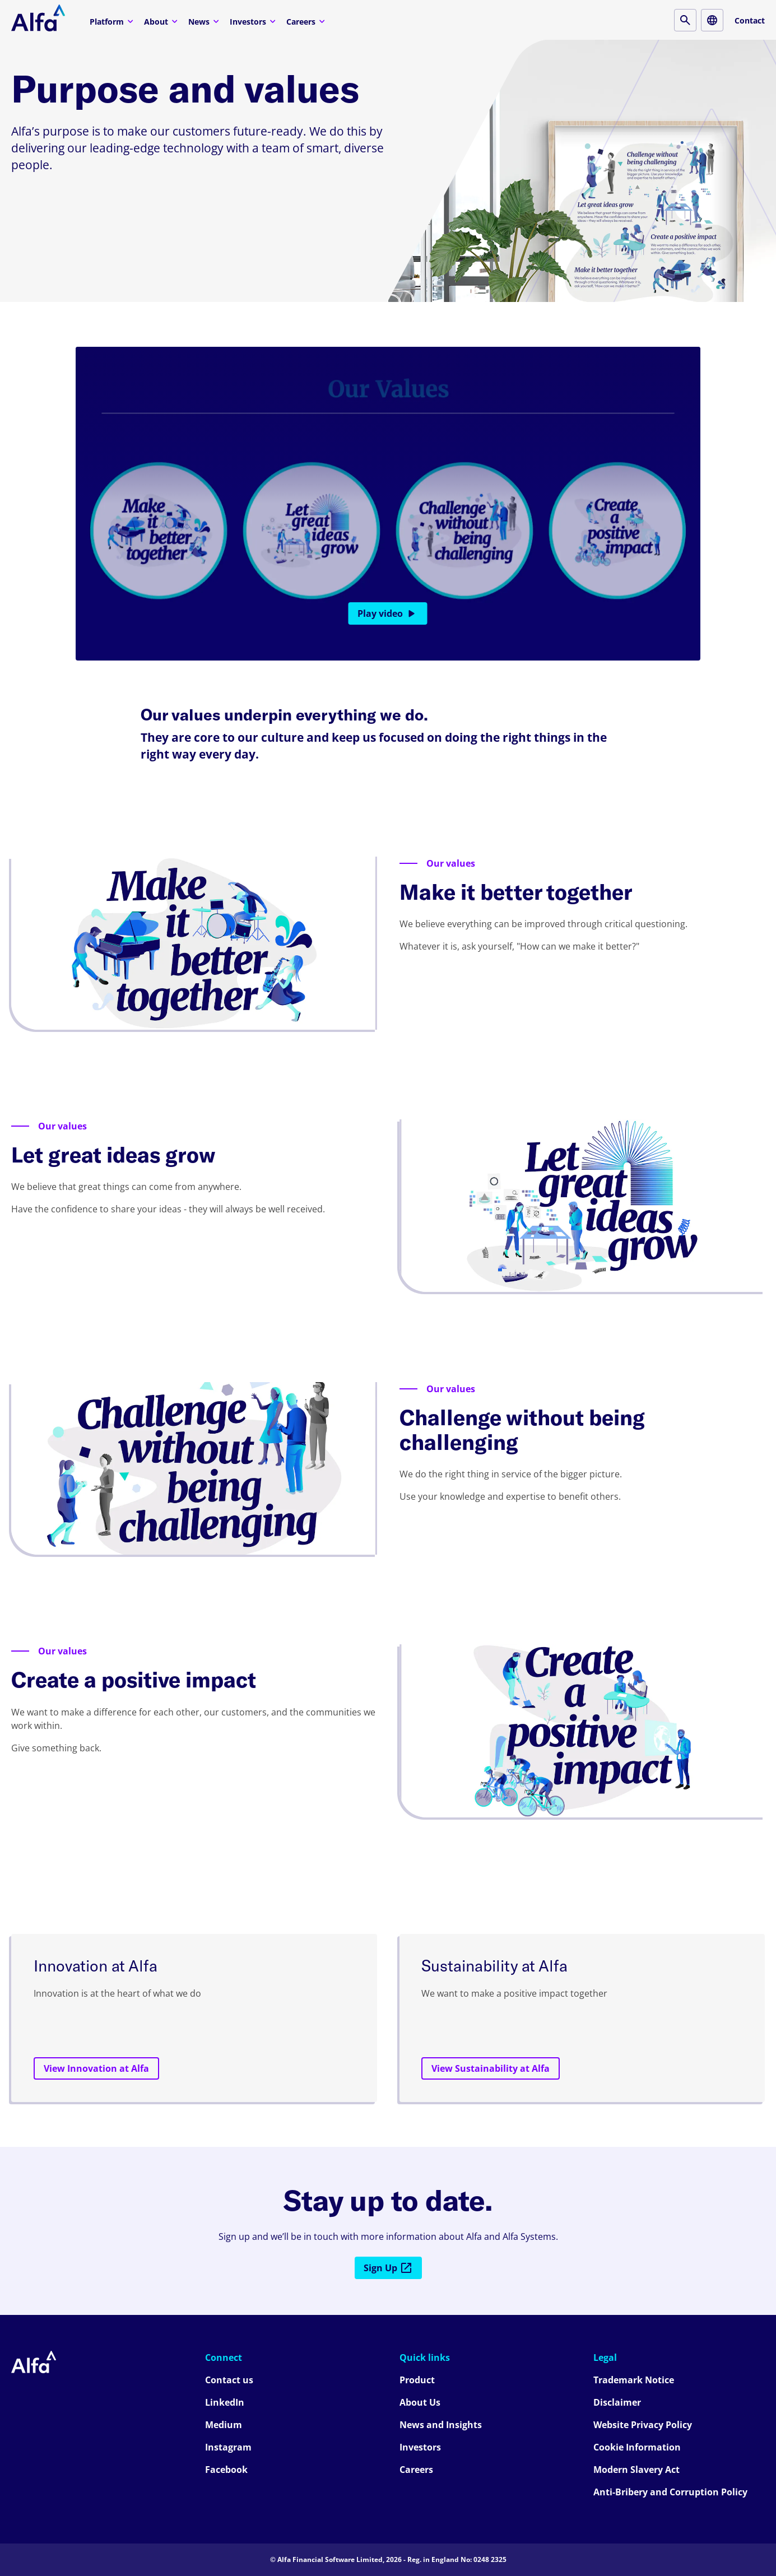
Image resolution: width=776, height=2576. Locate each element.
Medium (223, 2425)
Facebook (226, 2469)
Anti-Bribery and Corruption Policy (670, 2492)
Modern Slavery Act (636, 2469)
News (205, 21)
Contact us (229, 2380)
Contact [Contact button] (750, 20)
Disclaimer (617, 2402)
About (162, 21)
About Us (419, 2402)
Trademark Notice (633, 2380)
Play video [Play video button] (388, 613)
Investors (254, 21)
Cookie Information (637, 2447)
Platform (113, 21)
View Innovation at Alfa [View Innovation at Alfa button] (96, 2068)
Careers (307, 21)
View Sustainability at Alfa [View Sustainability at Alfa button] (491, 2068)
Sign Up (388, 2268)
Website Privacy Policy (642, 2425)
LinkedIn (224, 2402)
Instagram (228, 2447)
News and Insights (440, 2425)
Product (417, 2380)
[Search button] (685, 20)
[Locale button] (712, 20)
